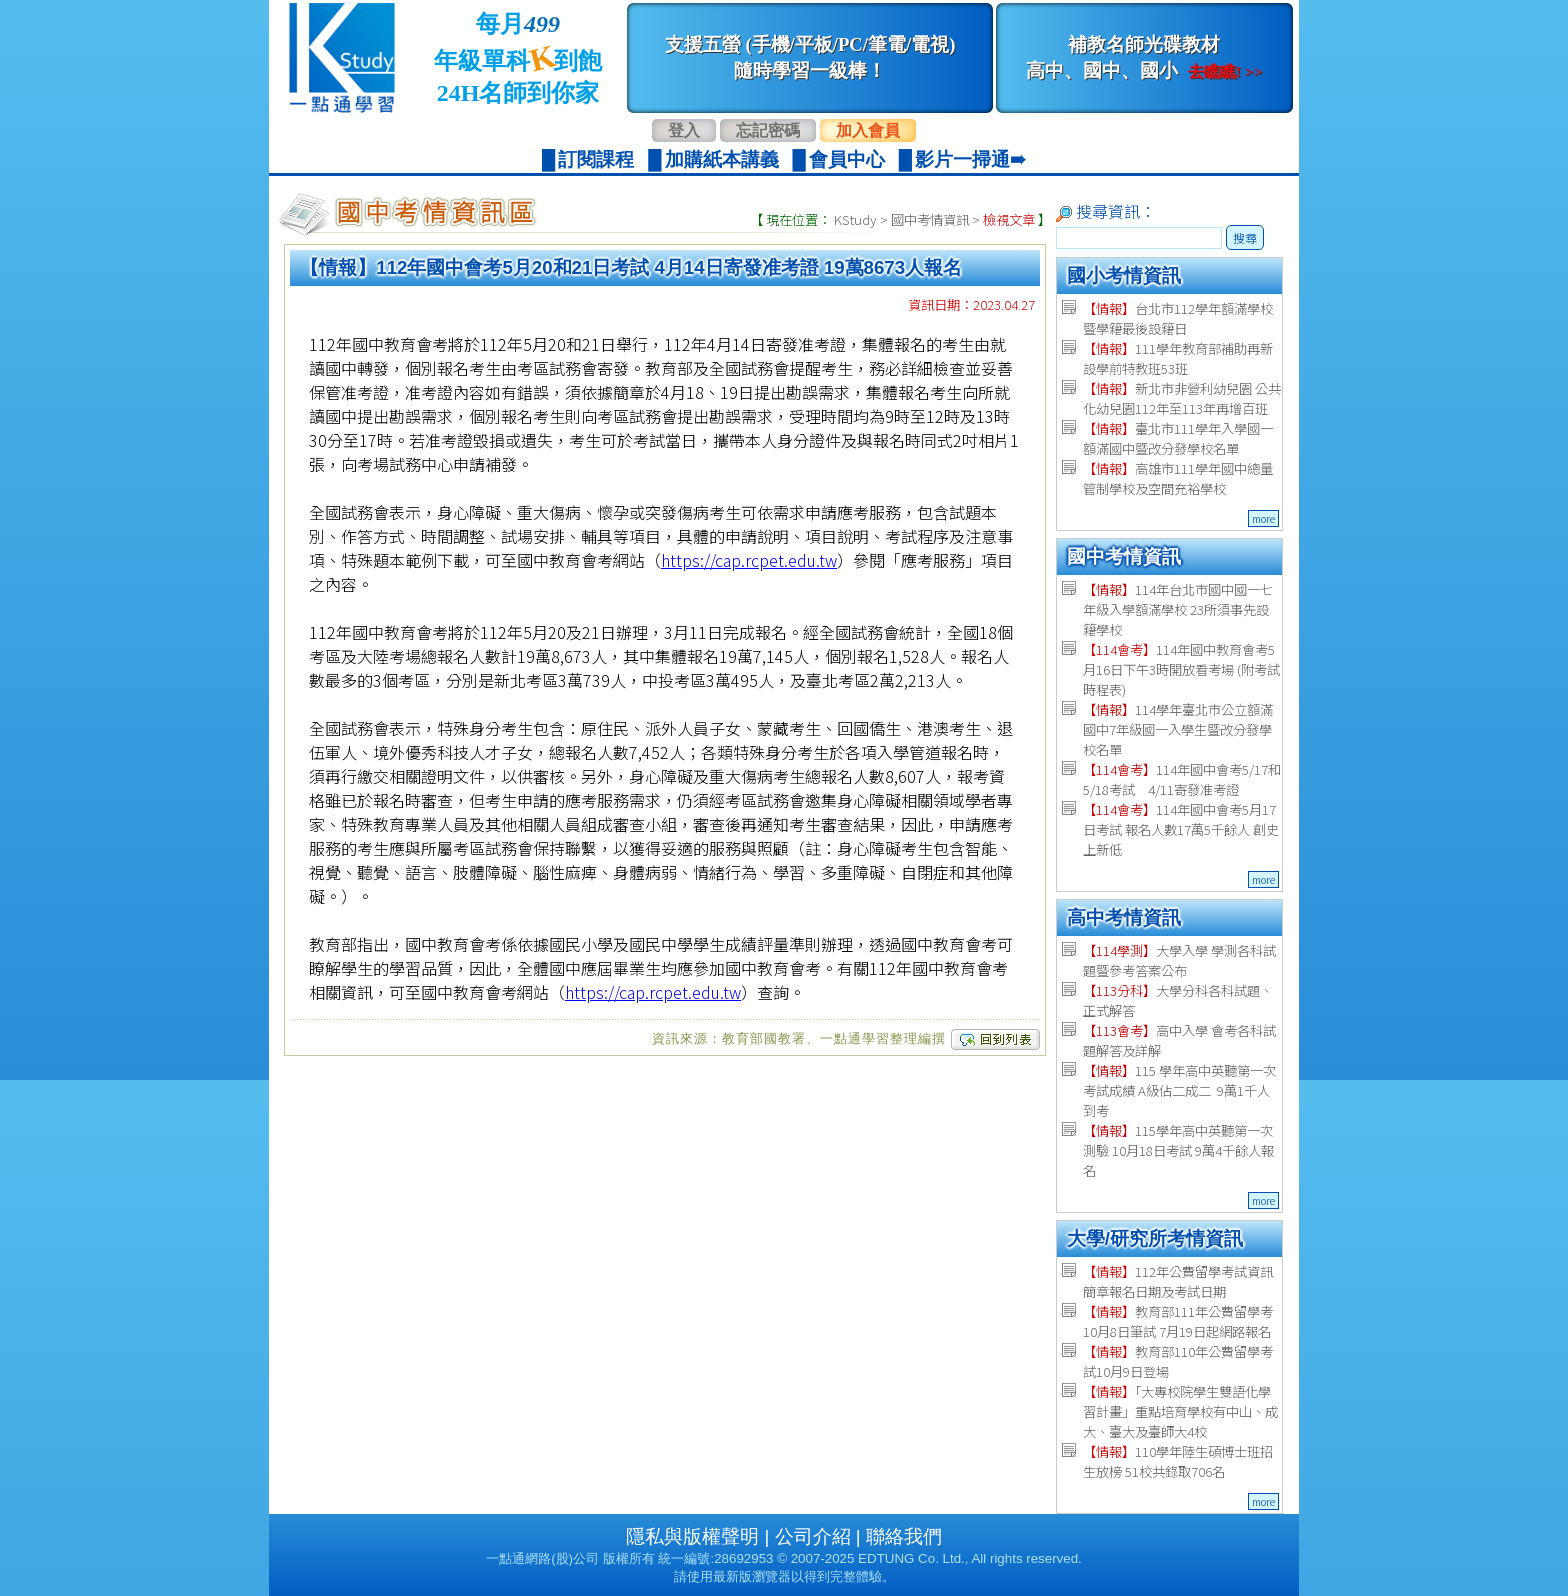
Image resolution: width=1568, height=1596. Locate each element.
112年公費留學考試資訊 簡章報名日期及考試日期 (1178, 1281)
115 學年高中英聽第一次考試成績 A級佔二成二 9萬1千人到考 (1179, 1090)
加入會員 (868, 130)
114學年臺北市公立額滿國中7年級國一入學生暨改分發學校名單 (1178, 729)
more (1263, 518)
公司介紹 (813, 1536)
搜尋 (1245, 237)
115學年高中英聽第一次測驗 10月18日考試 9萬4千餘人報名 (1178, 1150)
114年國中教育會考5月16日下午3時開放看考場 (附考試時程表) (1181, 669)
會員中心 (847, 159)
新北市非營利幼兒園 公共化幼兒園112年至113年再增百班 (1182, 398)
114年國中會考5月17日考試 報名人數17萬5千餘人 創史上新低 (1181, 829)
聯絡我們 (904, 1536)
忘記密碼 (768, 130)
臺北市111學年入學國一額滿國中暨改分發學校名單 (1178, 438)
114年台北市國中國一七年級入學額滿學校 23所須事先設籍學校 (1178, 609)
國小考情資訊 (1124, 275)
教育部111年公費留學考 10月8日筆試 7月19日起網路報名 (1178, 1321)
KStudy (855, 219)
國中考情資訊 (930, 219)
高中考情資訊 (1124, 917)
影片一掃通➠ (970, 159)
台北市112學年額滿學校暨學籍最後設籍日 (1178, 318)
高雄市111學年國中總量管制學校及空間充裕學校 (1178, 478)
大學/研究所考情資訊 (1155, 1238)
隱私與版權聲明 (692, 1536)
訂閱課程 (596, 159)
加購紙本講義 (722, 159)
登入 (684, 130)
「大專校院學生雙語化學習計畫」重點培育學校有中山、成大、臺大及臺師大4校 (1180, 1411)
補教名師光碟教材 (1144, 57)
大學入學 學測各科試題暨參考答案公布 (1179, 960)
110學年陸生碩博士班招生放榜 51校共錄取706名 (1178, 1461)
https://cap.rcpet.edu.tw (749, 560)
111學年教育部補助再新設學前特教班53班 (1178, 358)
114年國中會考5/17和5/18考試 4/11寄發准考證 (1182, 779)
